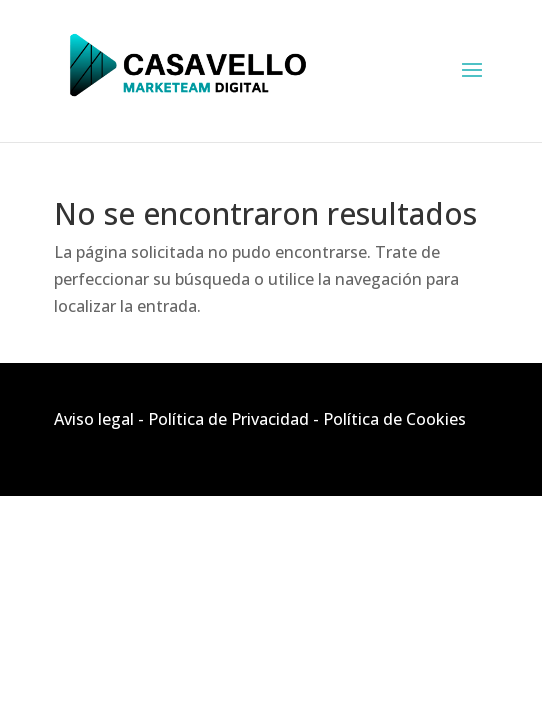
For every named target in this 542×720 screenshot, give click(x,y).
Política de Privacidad (228, 419)
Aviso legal (94, 419)
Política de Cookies (394, 419)
